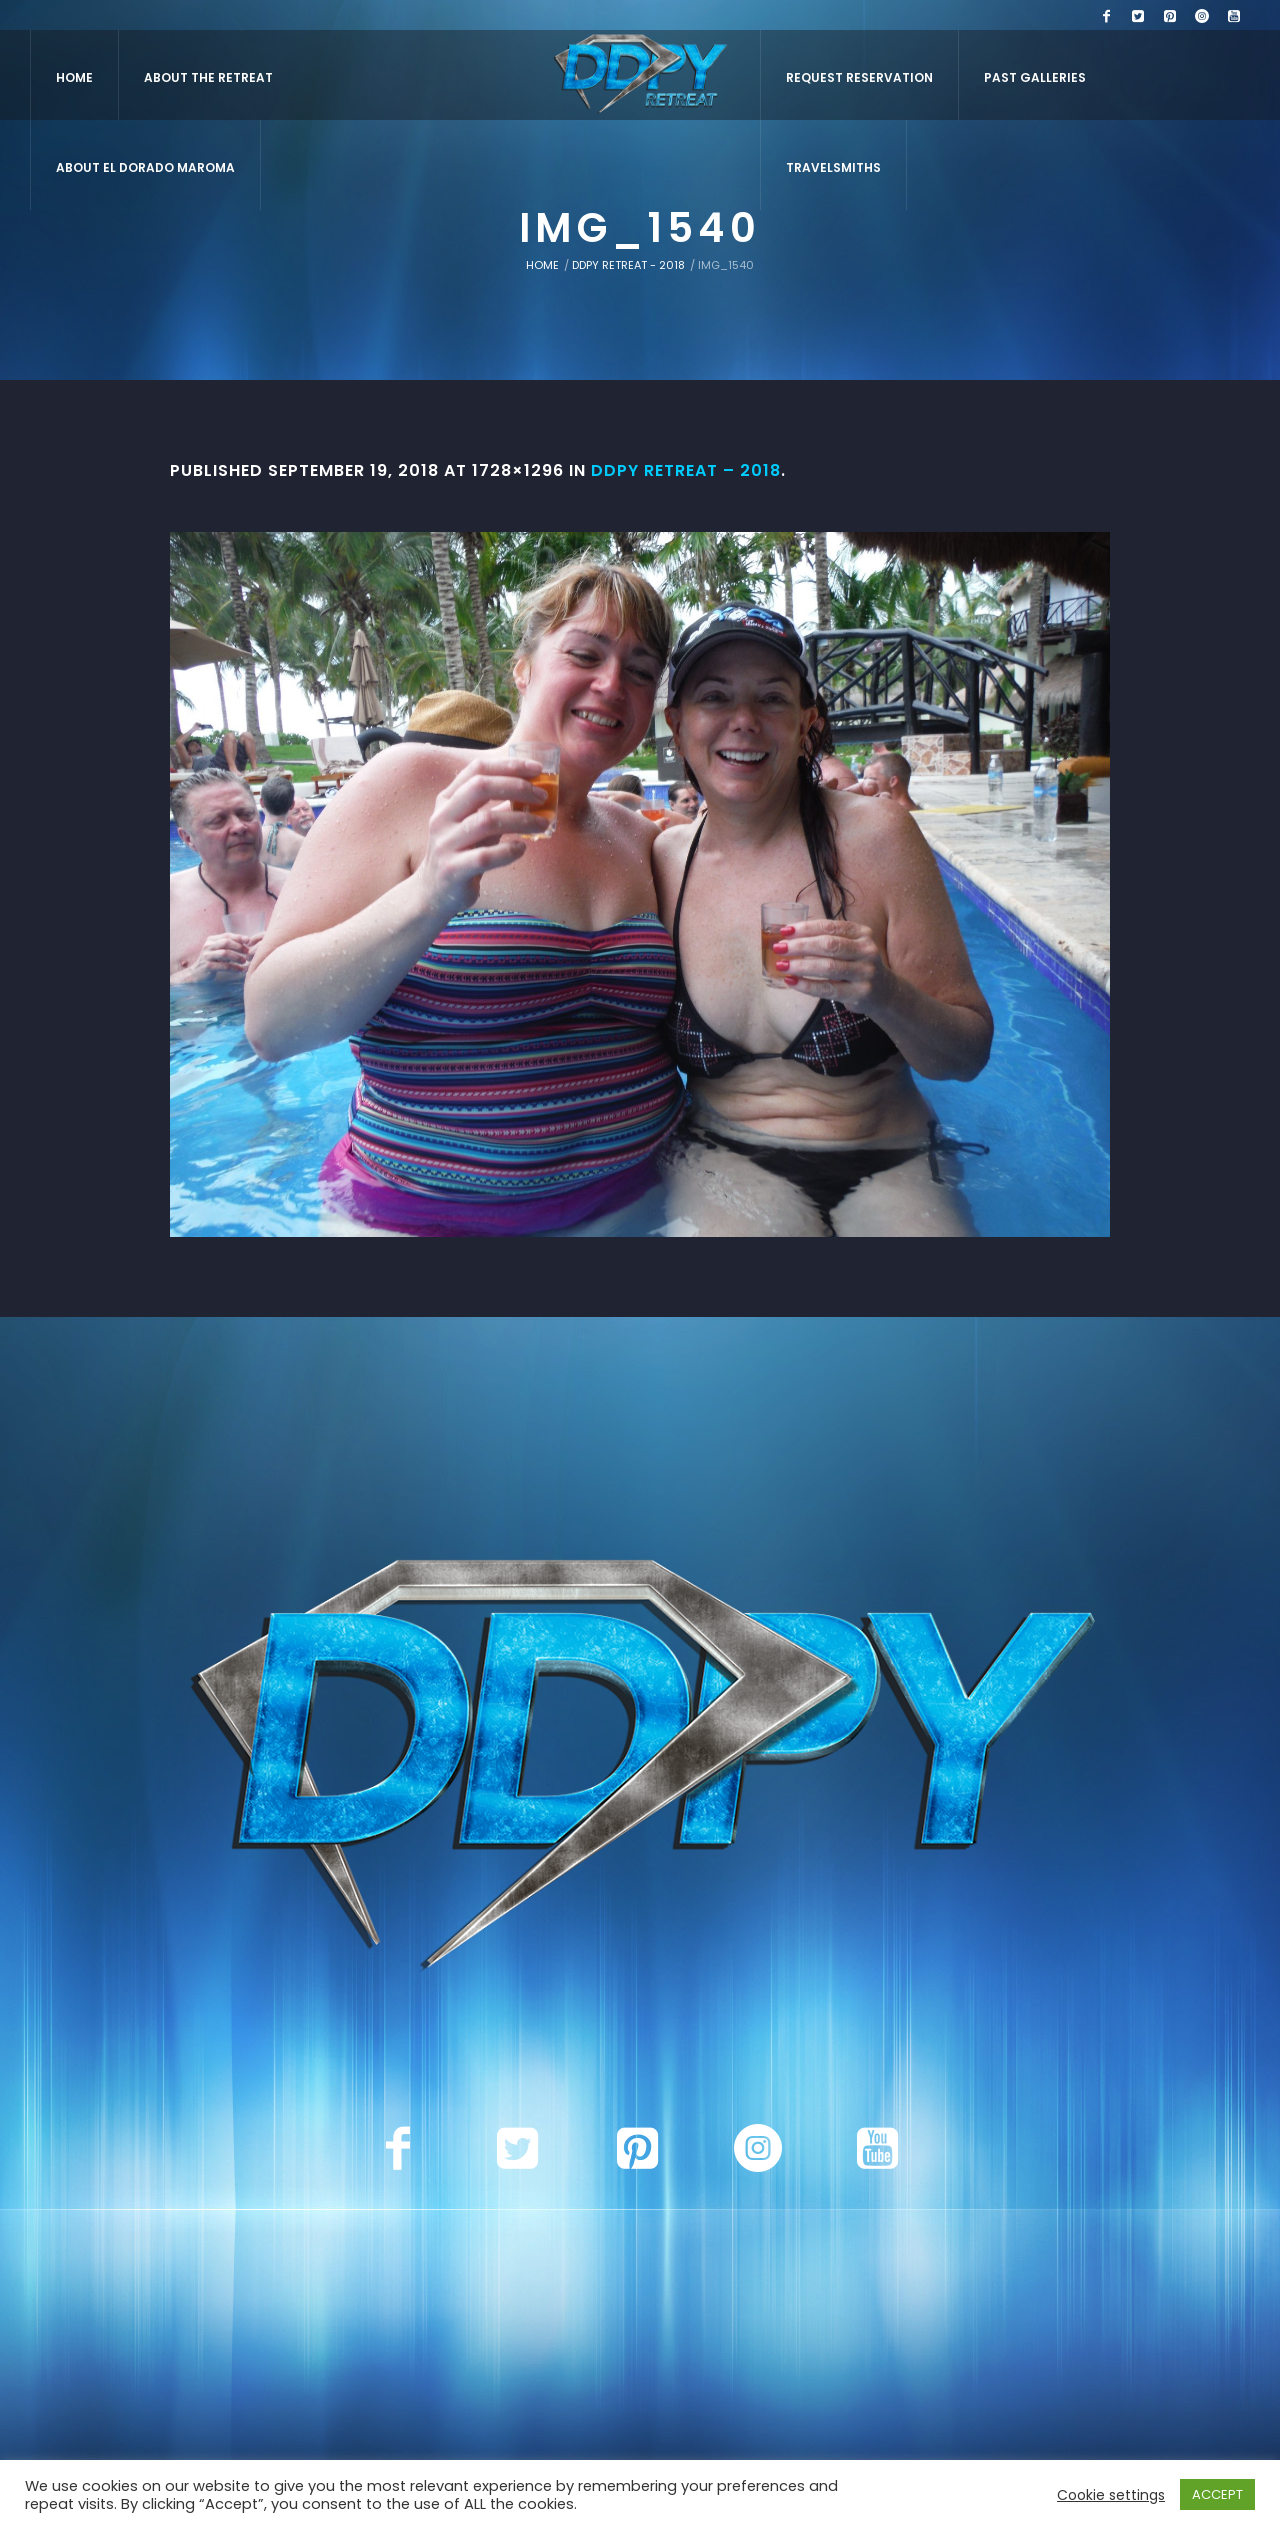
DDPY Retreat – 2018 (686, 470)
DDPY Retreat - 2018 (628, 265)
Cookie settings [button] (1111, 2495)
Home (542, 265)
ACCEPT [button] (1217, 2494)
